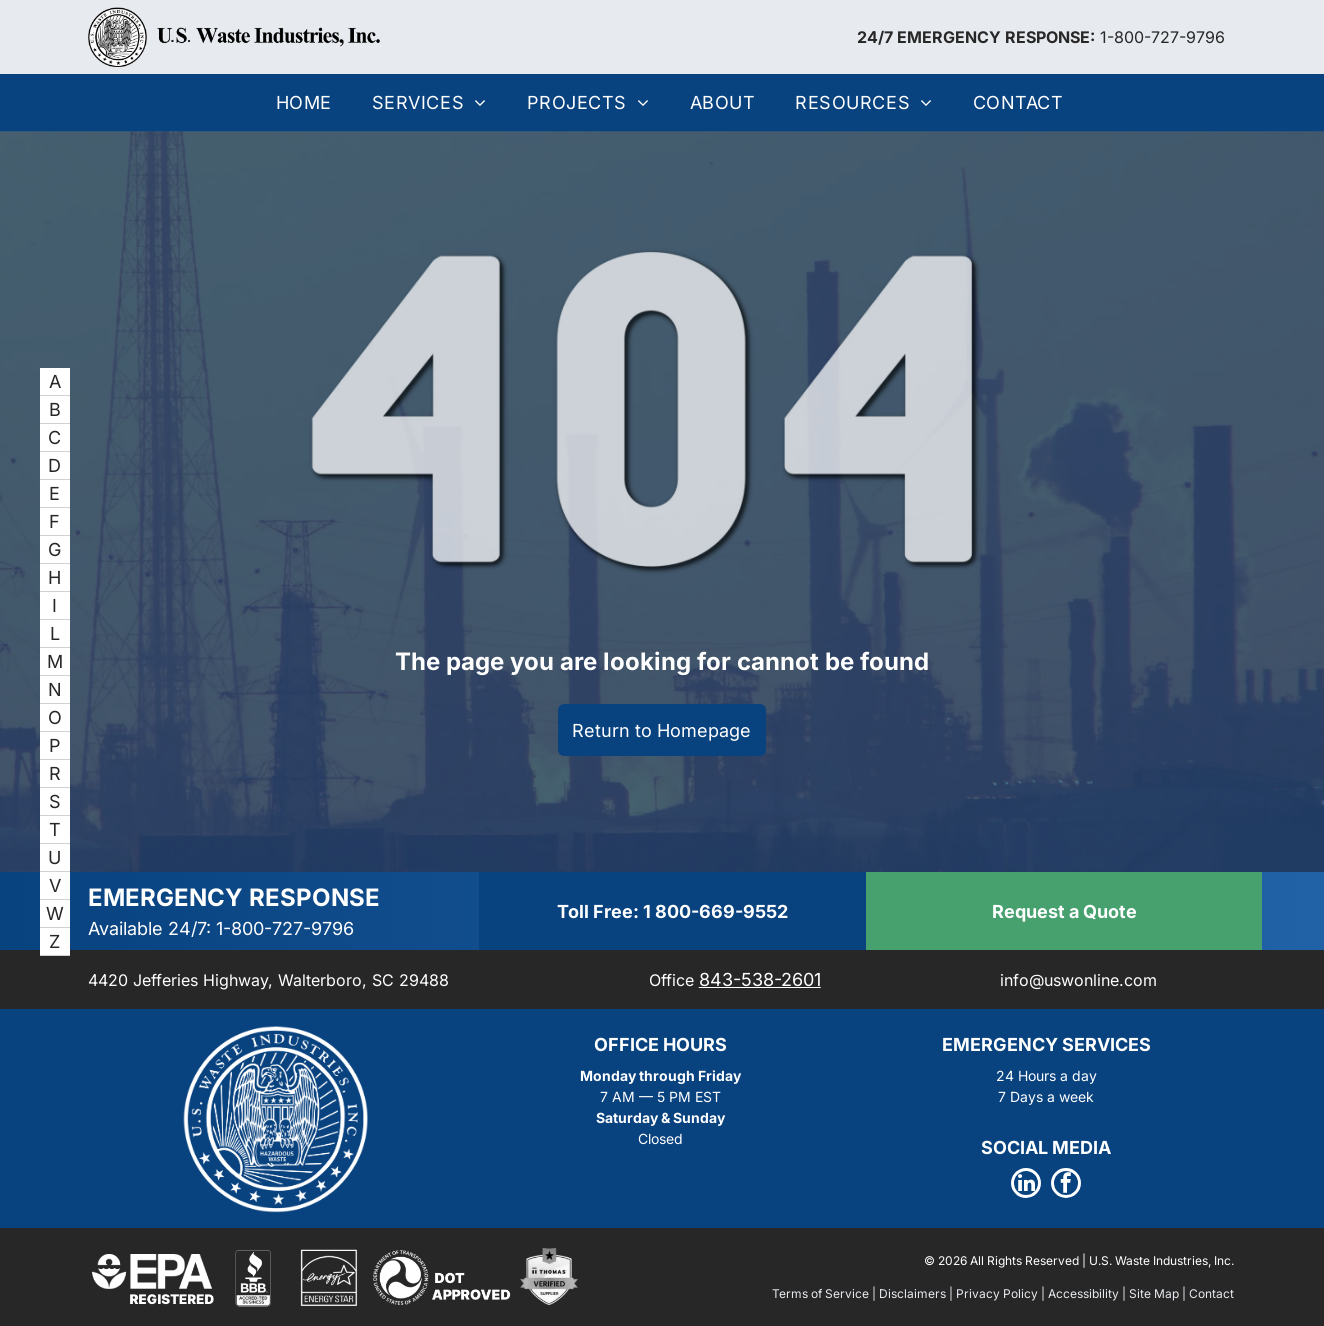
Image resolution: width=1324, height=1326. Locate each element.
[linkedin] (1026, 1185)
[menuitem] (304, 102)
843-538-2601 (760, 979)
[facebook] (1066, 1185)
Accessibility (1083, 1293)
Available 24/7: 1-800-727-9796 (221, 928)
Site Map (1154, 1293)
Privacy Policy (997, 1293)
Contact (1211, 1293)
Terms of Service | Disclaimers (859, 1293)
